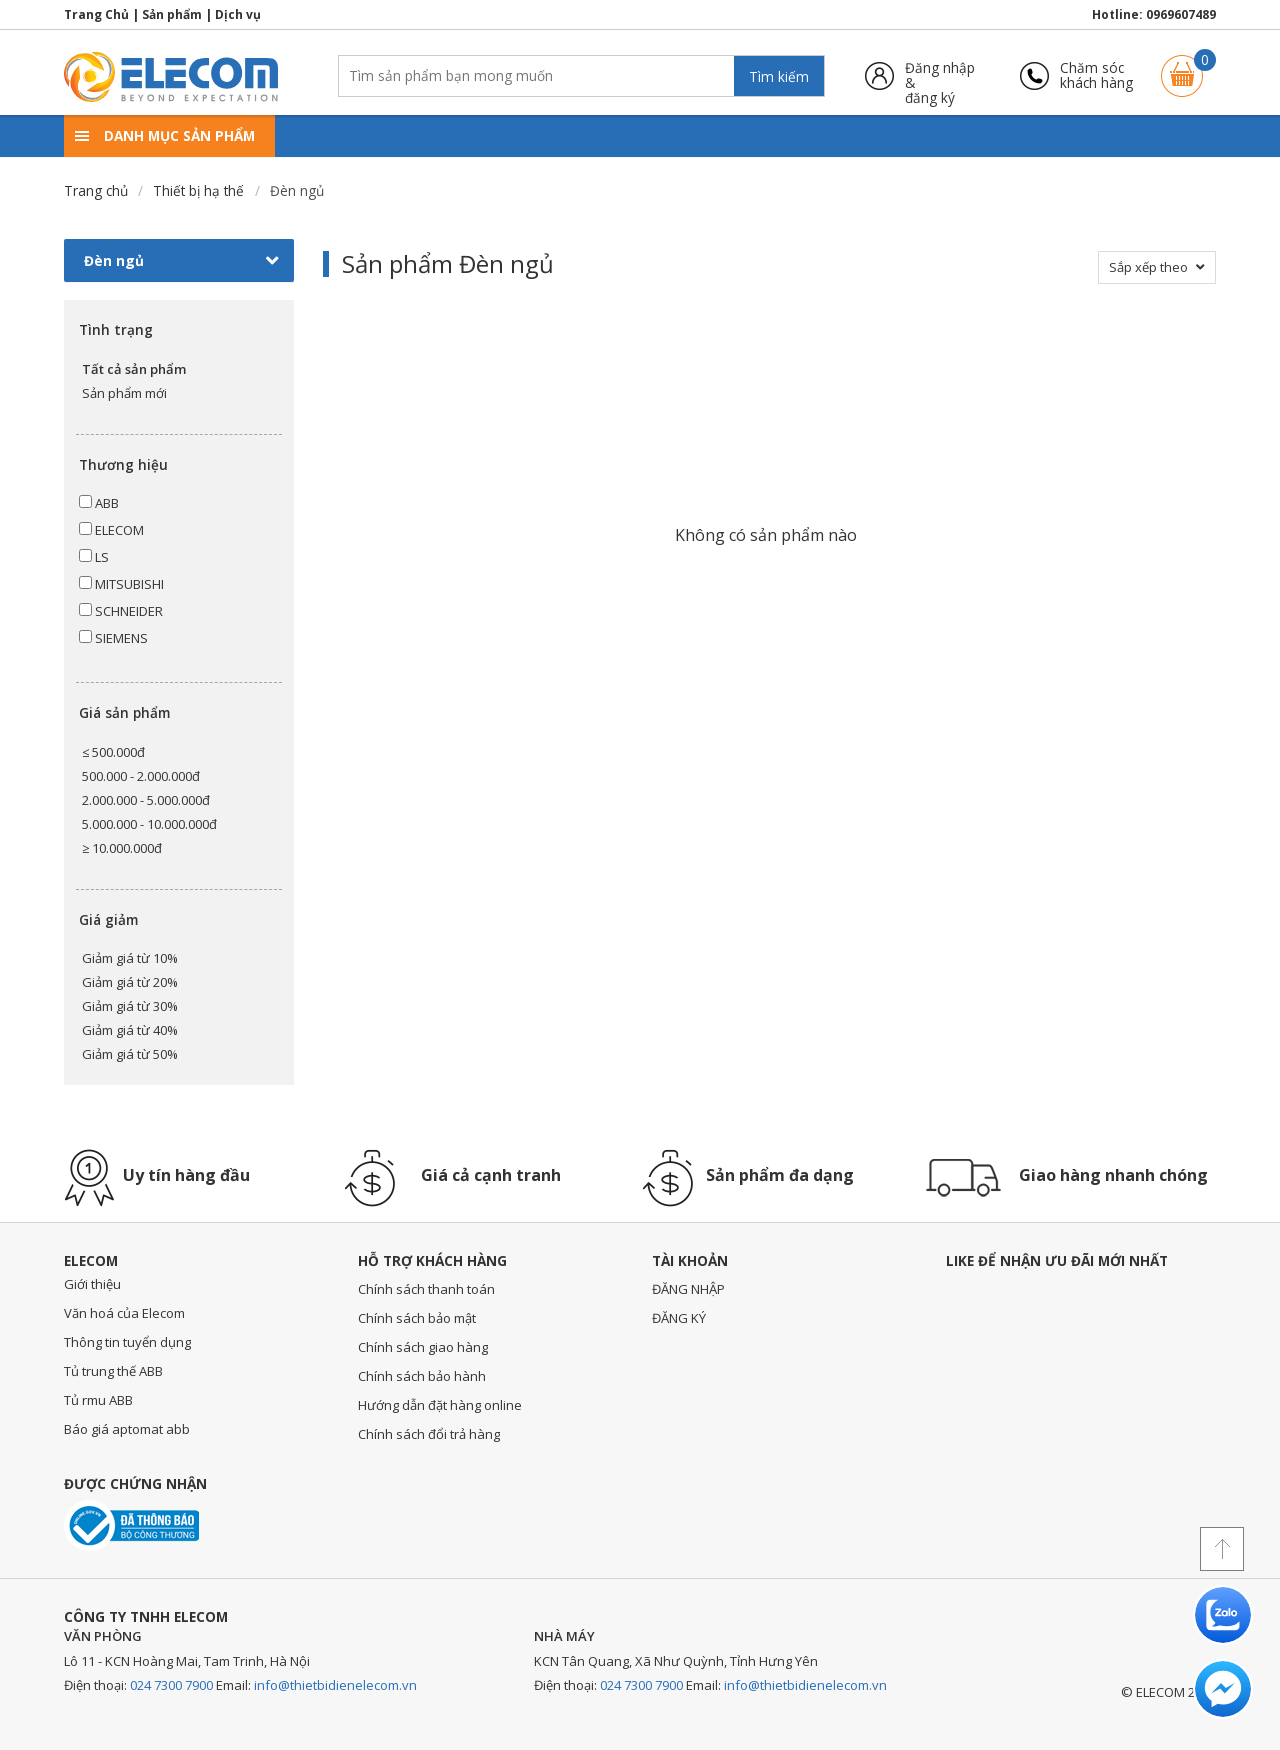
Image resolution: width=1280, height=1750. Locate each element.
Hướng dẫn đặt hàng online (440, 1405)
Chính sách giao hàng (423, 1347)
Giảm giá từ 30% (130, 1006)
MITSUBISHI (121, 584)
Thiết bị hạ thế (198, 190)
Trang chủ (96, 190)
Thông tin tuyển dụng (127, 1342)
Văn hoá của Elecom (124, 1313)
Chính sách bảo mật (417, 1318)
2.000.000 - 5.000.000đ (146, 800)
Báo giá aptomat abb (127, 1429)
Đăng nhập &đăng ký (940, 75)
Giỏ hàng (1182, 66)
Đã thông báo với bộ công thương (131, 1525)
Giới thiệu (92, 1284)
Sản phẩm (172, 14)
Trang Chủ (96, 14)
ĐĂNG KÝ (679, 1318)
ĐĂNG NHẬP (688, 1289)
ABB (99, 503)
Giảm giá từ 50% (130, 1054)
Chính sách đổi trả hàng (429, 1434)
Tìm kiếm (779, 76)
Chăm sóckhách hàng (1096, 75)
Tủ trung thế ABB (113, 1371)
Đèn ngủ (181, 261)
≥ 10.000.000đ (122, 848)
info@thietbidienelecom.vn (335, 1685)
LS (94, 557)
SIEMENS (113, 638)
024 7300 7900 (171, 1685)
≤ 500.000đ (113, 752)
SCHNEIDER (121, 611)
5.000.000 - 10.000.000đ (149, 824)
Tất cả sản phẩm (134, 369)
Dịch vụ (238, 14)
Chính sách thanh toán (426, 1289)
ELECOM (111, 530)
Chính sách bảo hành (422, 1376)
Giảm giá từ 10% (130, 958)
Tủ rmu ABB (98, 1400)
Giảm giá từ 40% (130, 1030)
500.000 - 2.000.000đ (141, 776)
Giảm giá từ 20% (130, 982)
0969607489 (1181, 14)
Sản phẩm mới (124, 393)
